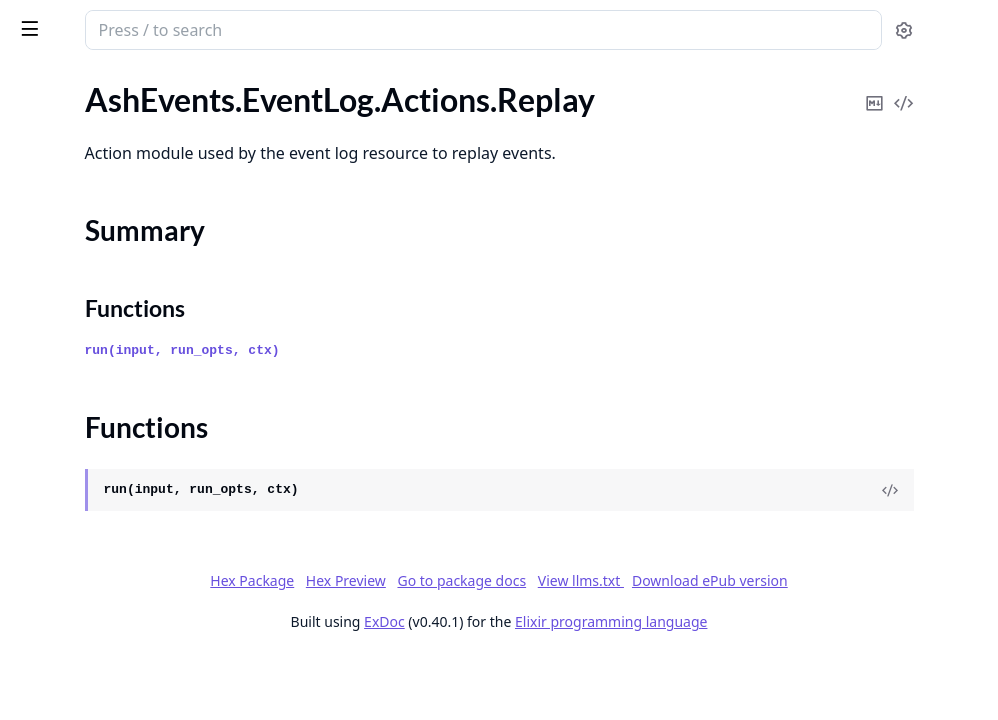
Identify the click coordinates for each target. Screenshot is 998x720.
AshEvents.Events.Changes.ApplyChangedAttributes (142, 576)
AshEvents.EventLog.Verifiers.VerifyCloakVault (142, 387)
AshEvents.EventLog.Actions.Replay (138, 157)
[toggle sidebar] (274, 28)
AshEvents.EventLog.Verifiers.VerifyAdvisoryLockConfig (142, 333)
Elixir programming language (761, 696)
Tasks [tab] (227, 85)
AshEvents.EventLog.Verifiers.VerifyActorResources (142, 306)
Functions (69, 216)
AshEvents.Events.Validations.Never (138, 684)
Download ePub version (766, 655)
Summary (67, 192)
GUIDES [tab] (40, 85)
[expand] (280, 107)
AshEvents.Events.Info (91, 630)
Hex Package (603, 628)
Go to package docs (518, 656)
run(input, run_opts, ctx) (457, 398)
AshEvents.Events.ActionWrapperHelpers (142, 549)
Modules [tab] (128, 85)
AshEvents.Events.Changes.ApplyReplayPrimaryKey (142, 603)
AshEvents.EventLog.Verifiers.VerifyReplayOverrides (142, 495)
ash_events (119, 22)
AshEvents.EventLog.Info (100, 252)
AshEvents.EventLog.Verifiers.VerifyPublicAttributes (142, 441)
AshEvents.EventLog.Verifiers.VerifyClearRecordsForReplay (142, 360)
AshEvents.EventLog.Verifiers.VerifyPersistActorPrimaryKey (142, 414)
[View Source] (914, 538)
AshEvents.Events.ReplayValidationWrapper (142, 657)
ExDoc (534, 696)
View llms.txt (637, 655)
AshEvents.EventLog (85, 130)
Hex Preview (697, 628)
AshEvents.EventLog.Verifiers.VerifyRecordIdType (142, 468)
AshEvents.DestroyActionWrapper (134, 103)
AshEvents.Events (76, 522)
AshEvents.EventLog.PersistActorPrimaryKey (142, 279)
